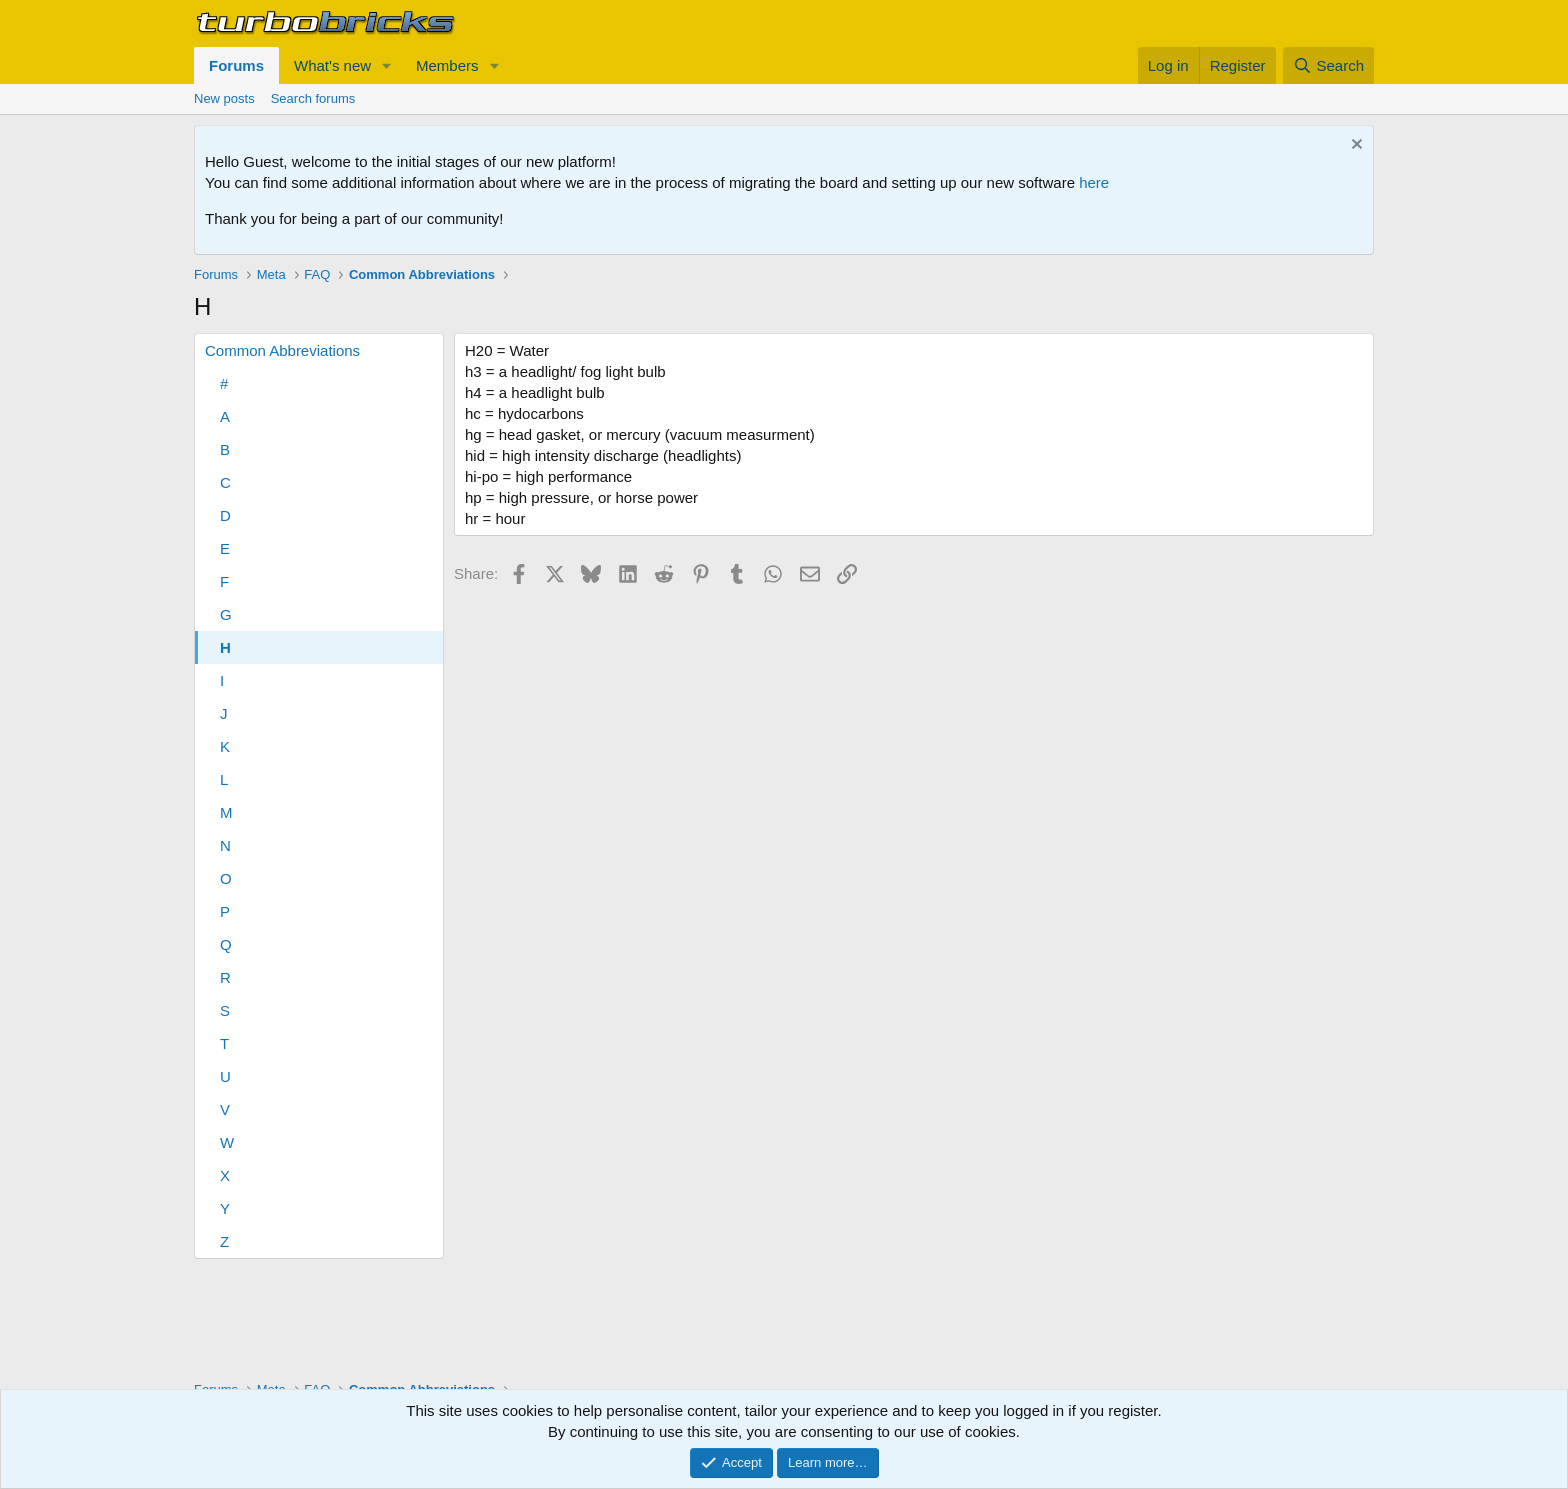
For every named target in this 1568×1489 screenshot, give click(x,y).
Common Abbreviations (282, 350)
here (1094, 182)
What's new (332, 65)
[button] (387, 65)
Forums (236, 65)
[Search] (1328, 65)
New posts (224, 98)
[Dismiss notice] (1354, 146)
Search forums (313, 98)
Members (447, 65)
